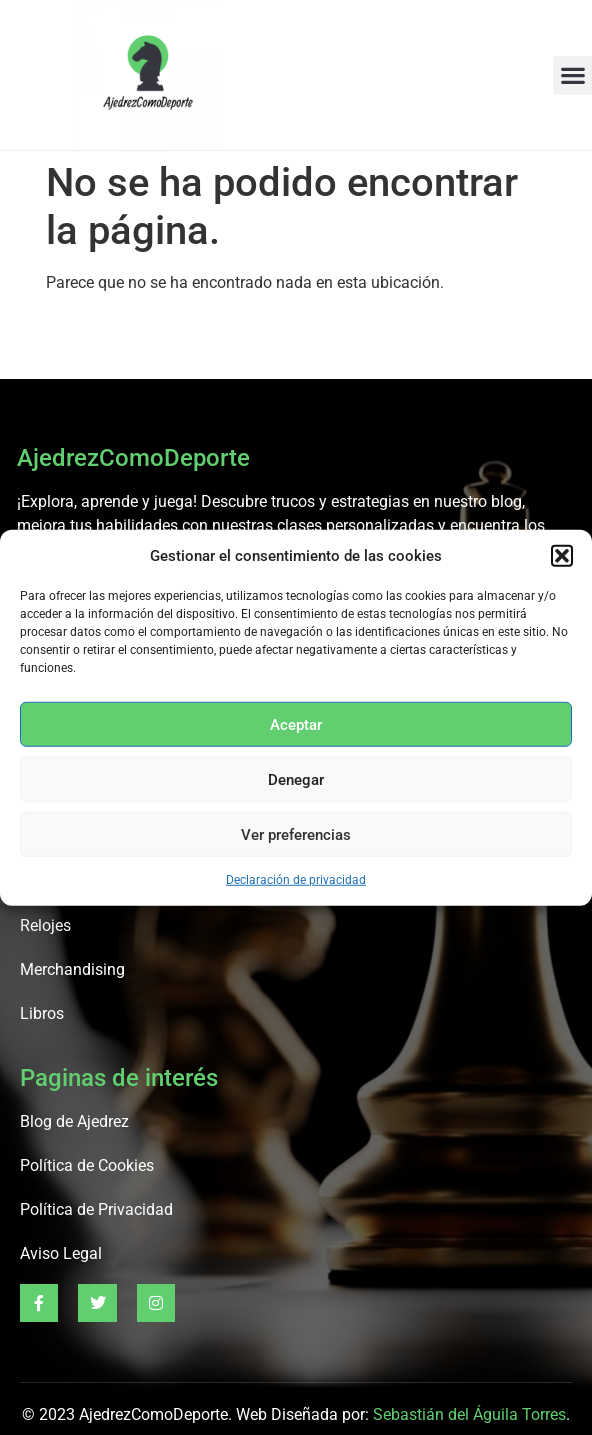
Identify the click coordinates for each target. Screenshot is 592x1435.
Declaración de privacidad (296, 880)
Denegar (296, 779)
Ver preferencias (296, 834)
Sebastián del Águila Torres (469, 1414)
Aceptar (296, 724)
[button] (562, 556)
